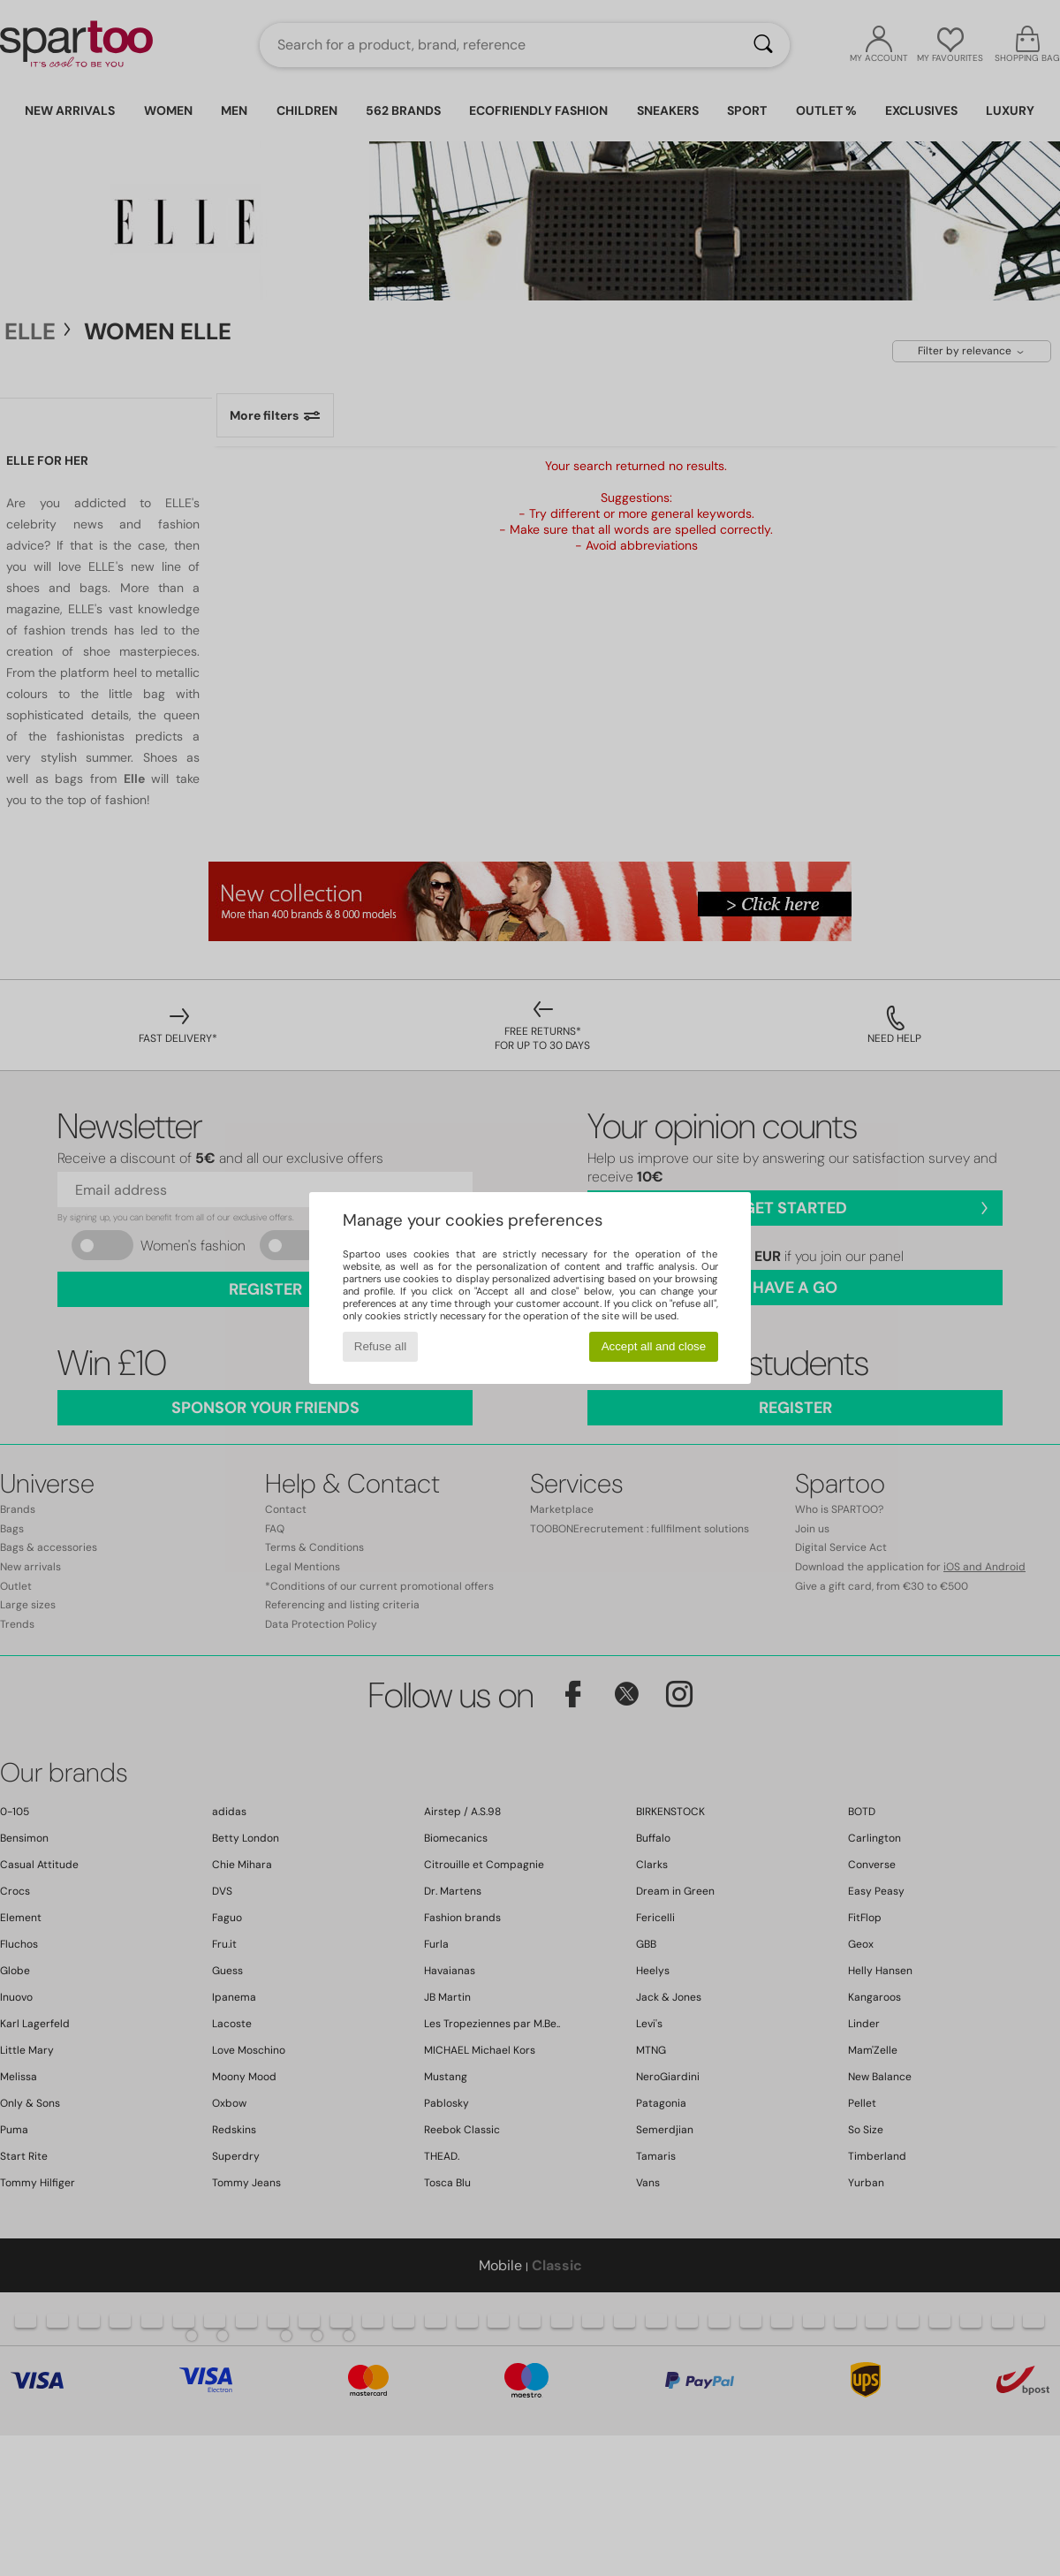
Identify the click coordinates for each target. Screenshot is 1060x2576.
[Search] (763, 45)
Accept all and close (654, 1346)
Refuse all (380, 1346)
